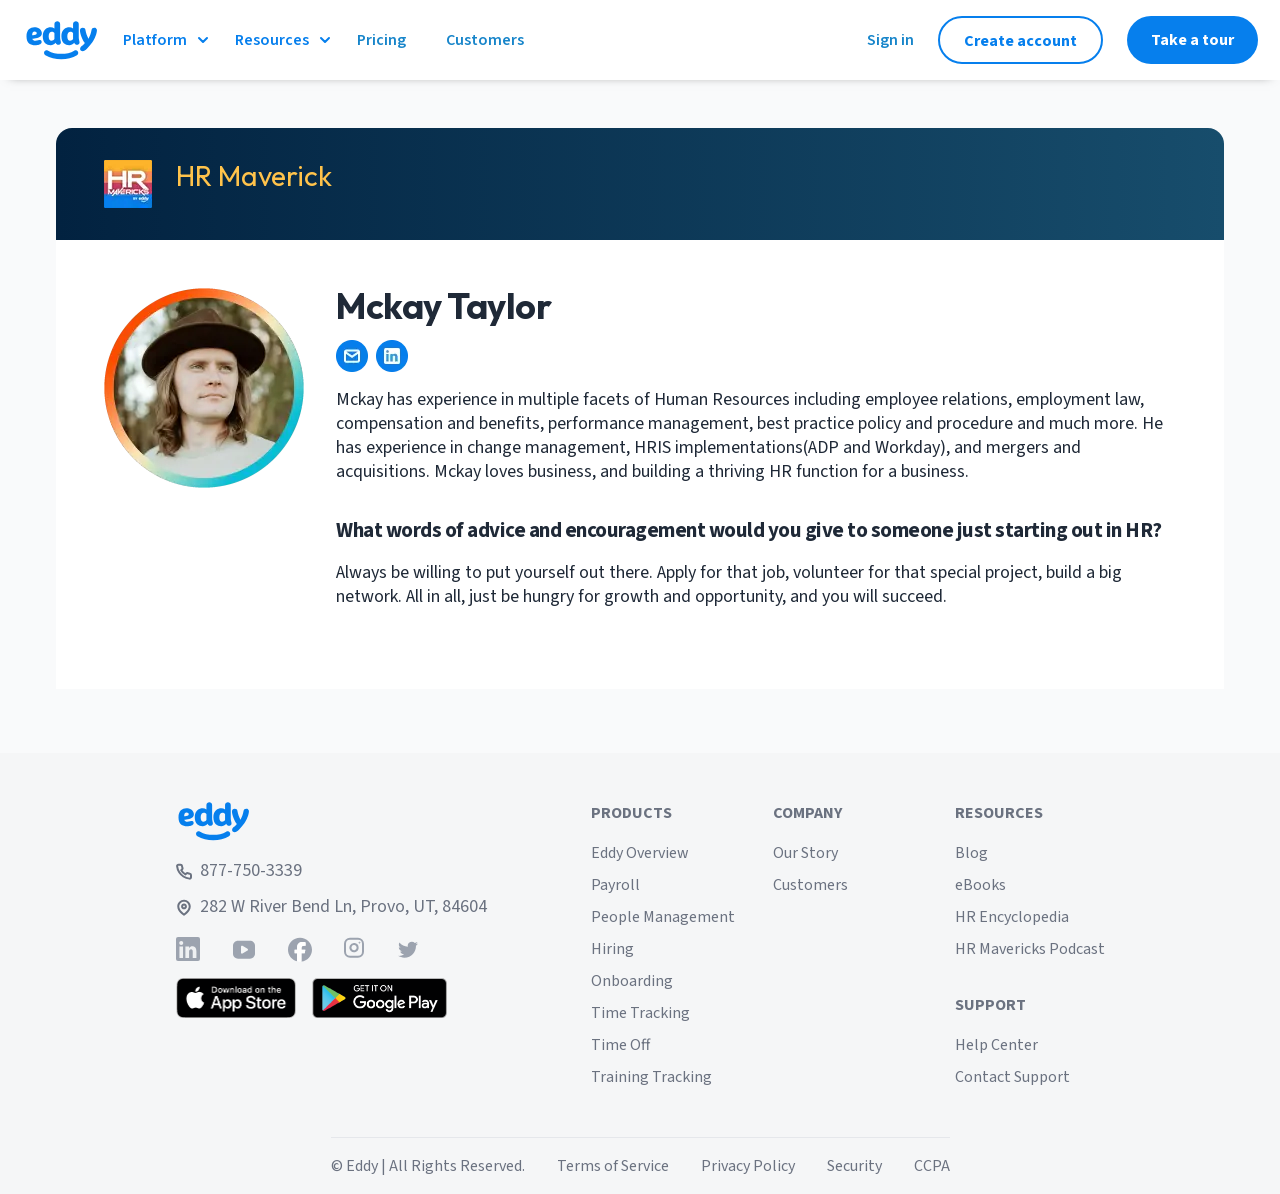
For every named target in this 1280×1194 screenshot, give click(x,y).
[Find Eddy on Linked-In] (188, 949)
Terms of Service (613, 1166)
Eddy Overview (640, 853)
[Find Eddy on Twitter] (408, 949)
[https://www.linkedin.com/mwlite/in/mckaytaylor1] (392, 356)
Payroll (615, 885)
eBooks (980, 885)
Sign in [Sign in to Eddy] (890, 40)
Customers (810, 885)
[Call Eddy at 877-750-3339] (331, 871)
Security (854, 1166)
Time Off (620, 1045)
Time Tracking (640, 1013)
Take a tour (1192, 40)
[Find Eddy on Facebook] (300, 949)
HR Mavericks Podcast (1030, 949)
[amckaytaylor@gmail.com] (352, 356)
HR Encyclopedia (1012, 917)
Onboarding (632, 981)
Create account (1020, 41)
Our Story (805, 853)
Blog (971, 853)
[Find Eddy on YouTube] (244, 949)
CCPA (932, 1166)
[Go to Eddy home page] (331, 821)
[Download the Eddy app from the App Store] (236, 998)
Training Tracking (651, 1077)
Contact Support (1012, 1077)
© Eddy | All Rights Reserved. (428, 1166)
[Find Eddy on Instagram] (354, 949)
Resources (284, 40)
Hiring (612, 949)
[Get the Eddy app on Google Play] (379, 998)
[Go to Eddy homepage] (61, 40)
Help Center (996, 1045)
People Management (663, 917)
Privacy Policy (748, 1166)
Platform (167, 40)
